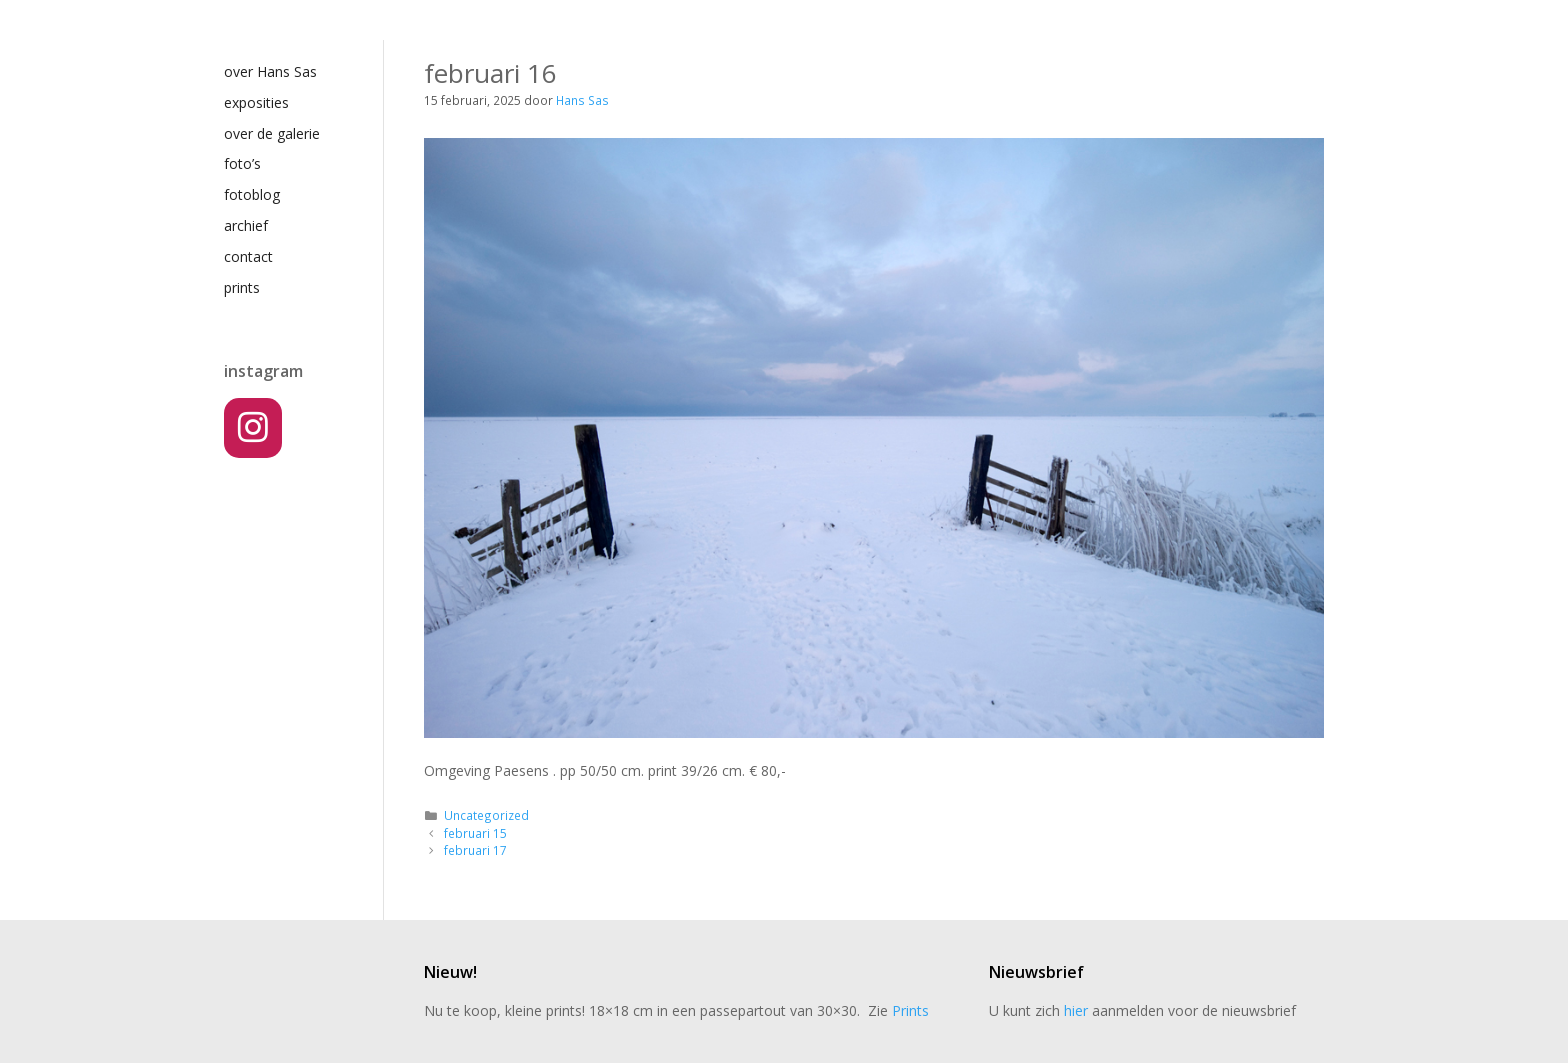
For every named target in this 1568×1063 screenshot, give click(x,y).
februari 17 (475, 850)
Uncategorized (486, 815)
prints (242, 287)
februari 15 (475, 833)
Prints (910, 1010)
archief (246, 225)
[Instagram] (253, 428)
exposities (256, 102)
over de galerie (272, 133)
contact (248, 256)
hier (1076, 1010)
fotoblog (252, 194)
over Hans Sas (270, 71)
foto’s (242, 163)
